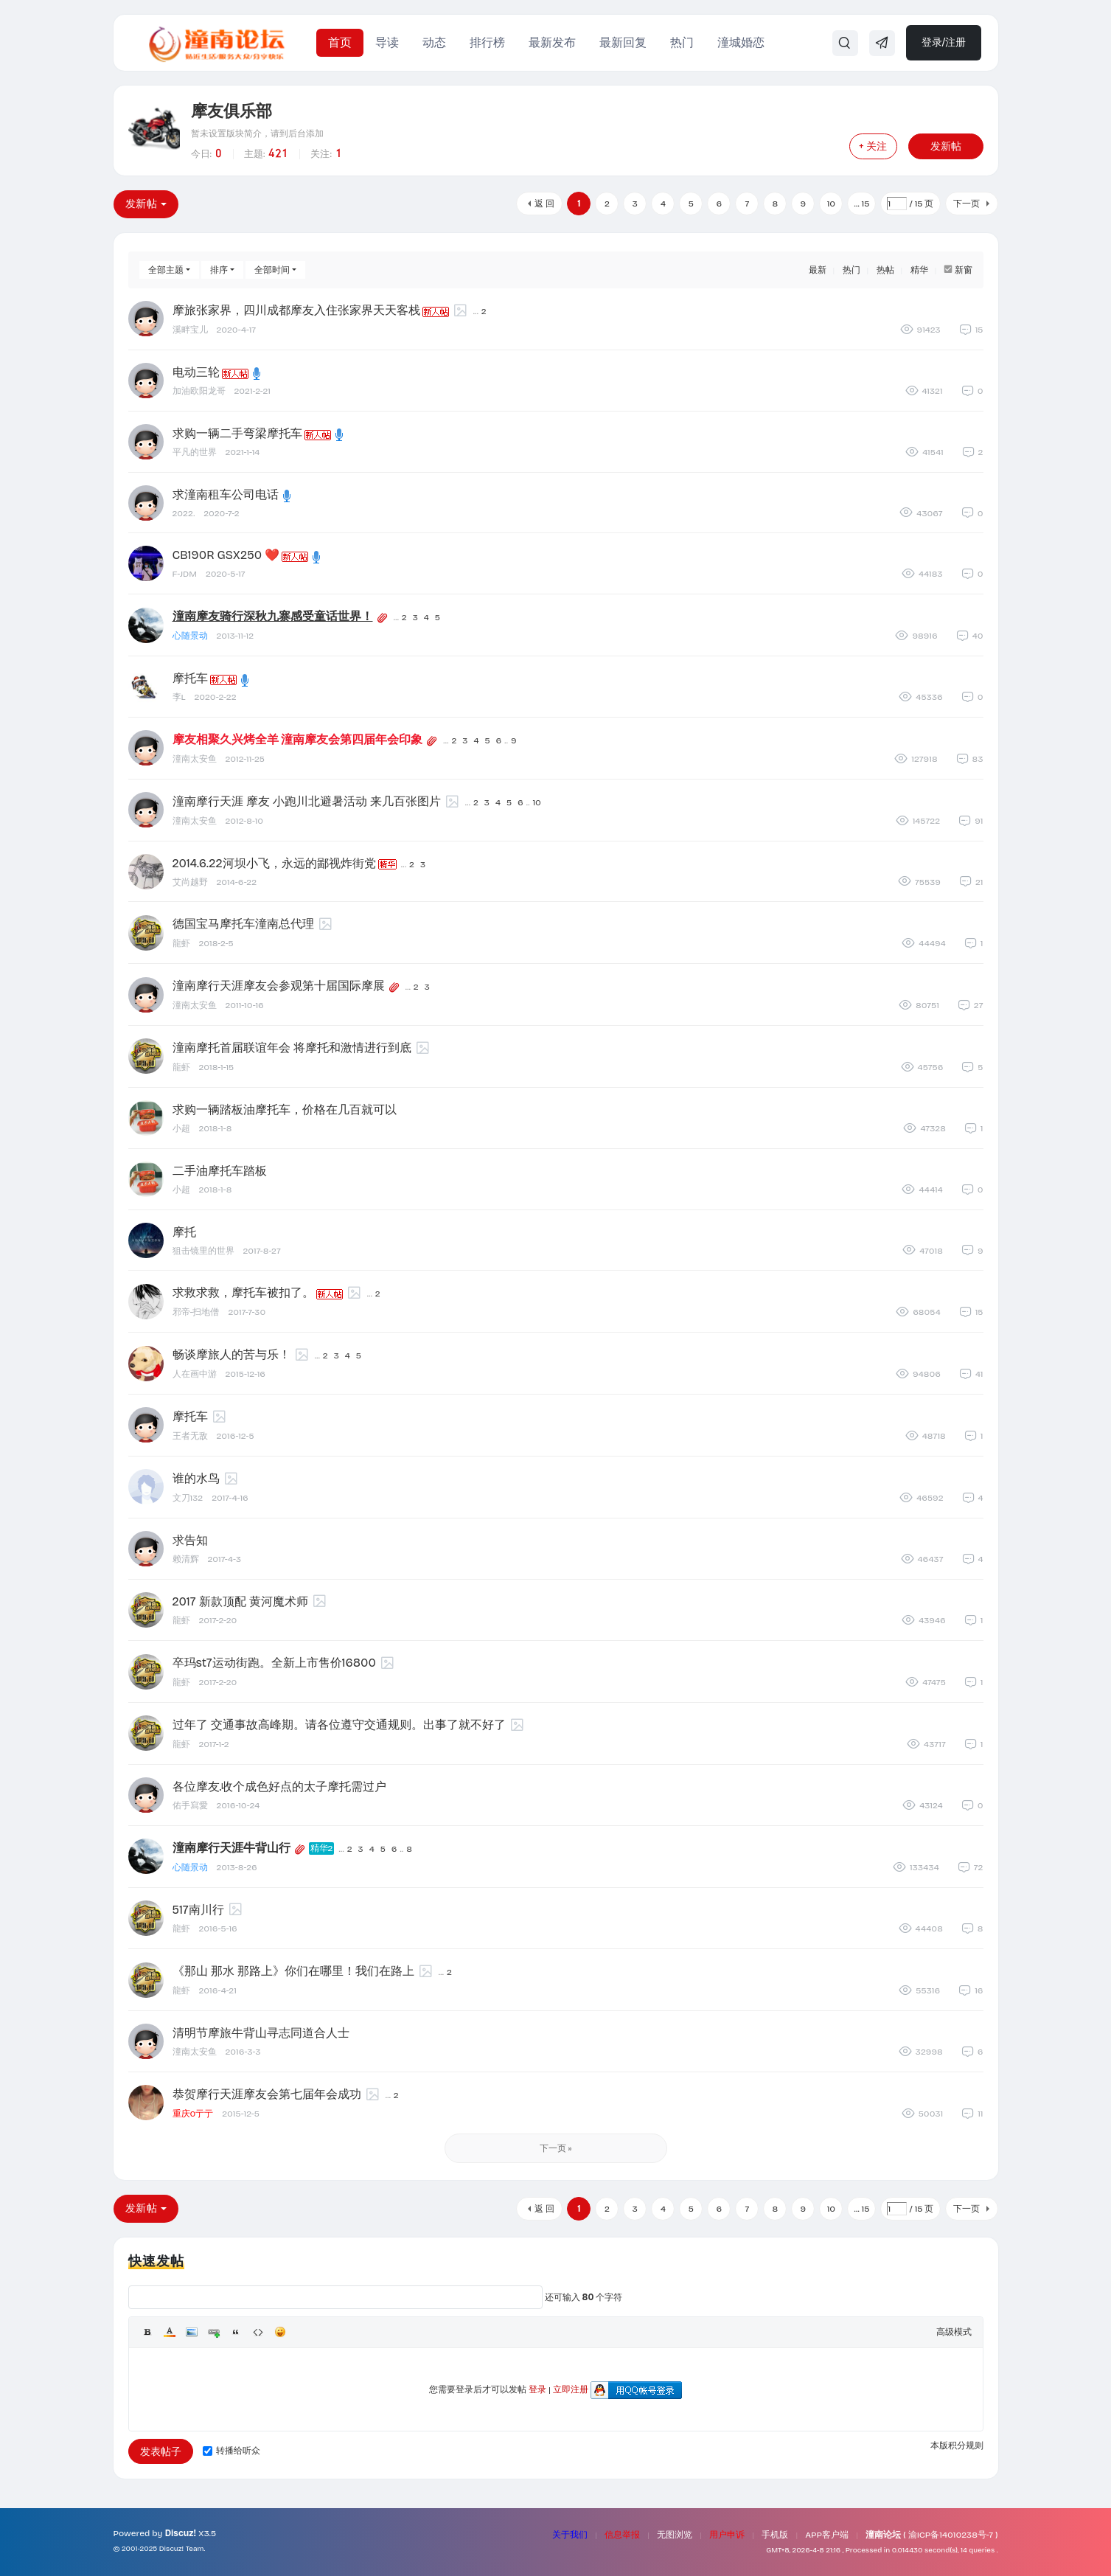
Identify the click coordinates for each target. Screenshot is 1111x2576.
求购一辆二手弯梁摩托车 (237, 433)
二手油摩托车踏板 (220, 1171)
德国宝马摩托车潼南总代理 (243, 924)
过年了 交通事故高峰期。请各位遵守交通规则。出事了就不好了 (339, 1725)
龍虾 (181, 943)
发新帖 (945, 146)
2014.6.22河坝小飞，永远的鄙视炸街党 (274, 863)
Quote (236, 2332)
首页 (340, 42)
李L (179, 697)
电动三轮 (196, 372)
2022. (184, 513)
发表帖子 (160, 2451)
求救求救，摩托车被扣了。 (243, 1292)
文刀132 (188, 1498)
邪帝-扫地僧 (196, 1312)
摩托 (184, 1232)
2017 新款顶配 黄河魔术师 (240, 1601)
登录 (537, 2389)
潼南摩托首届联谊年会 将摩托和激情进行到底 (292, 1048)
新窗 (963, 270)
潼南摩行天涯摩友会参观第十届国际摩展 (279, 986)
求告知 (190, 1540)
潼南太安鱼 (195, 759)
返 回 (544, 203)
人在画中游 (195, 1374)
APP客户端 (827, 2535)
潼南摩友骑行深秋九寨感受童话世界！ (273, 616)
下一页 (966, 203)
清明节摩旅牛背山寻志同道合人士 (261, 2033)
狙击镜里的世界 (203, 1251)
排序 (219, 270)
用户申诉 (727, 2535)
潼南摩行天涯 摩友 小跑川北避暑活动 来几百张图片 (307, 801)
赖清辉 (186, 1559)
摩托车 (190, 678)
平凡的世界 (195, 452)
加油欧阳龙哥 (199, 391)
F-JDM (185, 574)
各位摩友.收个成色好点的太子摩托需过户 (280, 1787)
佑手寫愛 (190, 1805)
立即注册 (570, 2389)
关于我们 (570, 2535)
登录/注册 (944, 42)
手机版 (775, 2535)
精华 (919, 270)
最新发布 (552, 42)
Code (258, 2332)
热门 (682, 42)
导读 (387, 42)
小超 (181, 1128)
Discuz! (180, 2533)
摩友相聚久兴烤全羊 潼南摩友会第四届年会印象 (298, 739)
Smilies (280, 2332)
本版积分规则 (956, 2445)
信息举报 (622, 2535)
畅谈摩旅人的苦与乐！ (231, 1354)
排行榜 (487, 42)
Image (191, 2332)
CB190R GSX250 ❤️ (226, 555)
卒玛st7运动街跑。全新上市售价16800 (274, 1663)
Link (213, 2332)
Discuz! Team (181, 2548)
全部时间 (272, 270)
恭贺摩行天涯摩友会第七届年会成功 (267, 2094)
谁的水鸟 (196, 1478)
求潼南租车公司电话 (226, 494)
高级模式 (954, 2332)
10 (831, 203)
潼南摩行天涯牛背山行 (231, 1848)
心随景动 (190, 636)
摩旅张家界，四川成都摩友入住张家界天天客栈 (296, 310)
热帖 (885, 270)
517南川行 (198, 1910)
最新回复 (623, 42)
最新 (817, 270)
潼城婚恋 (741, 42)
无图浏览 (674, 2535)
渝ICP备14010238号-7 (950, 2535)
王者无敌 (190, 1436)
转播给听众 (231, 2450)
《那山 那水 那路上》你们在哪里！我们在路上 (293, 1971)
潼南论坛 (883, 2535)
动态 (434, 42)
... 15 (861, 203)
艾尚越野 (190, 882)
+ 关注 (873, 146)
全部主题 (166, 270)
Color (169, 2332)
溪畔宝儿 (190, 329)
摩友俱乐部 (231, 111)
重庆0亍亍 (193, 2113)
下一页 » (556, 2148)
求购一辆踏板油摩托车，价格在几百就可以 (285, 1110)
